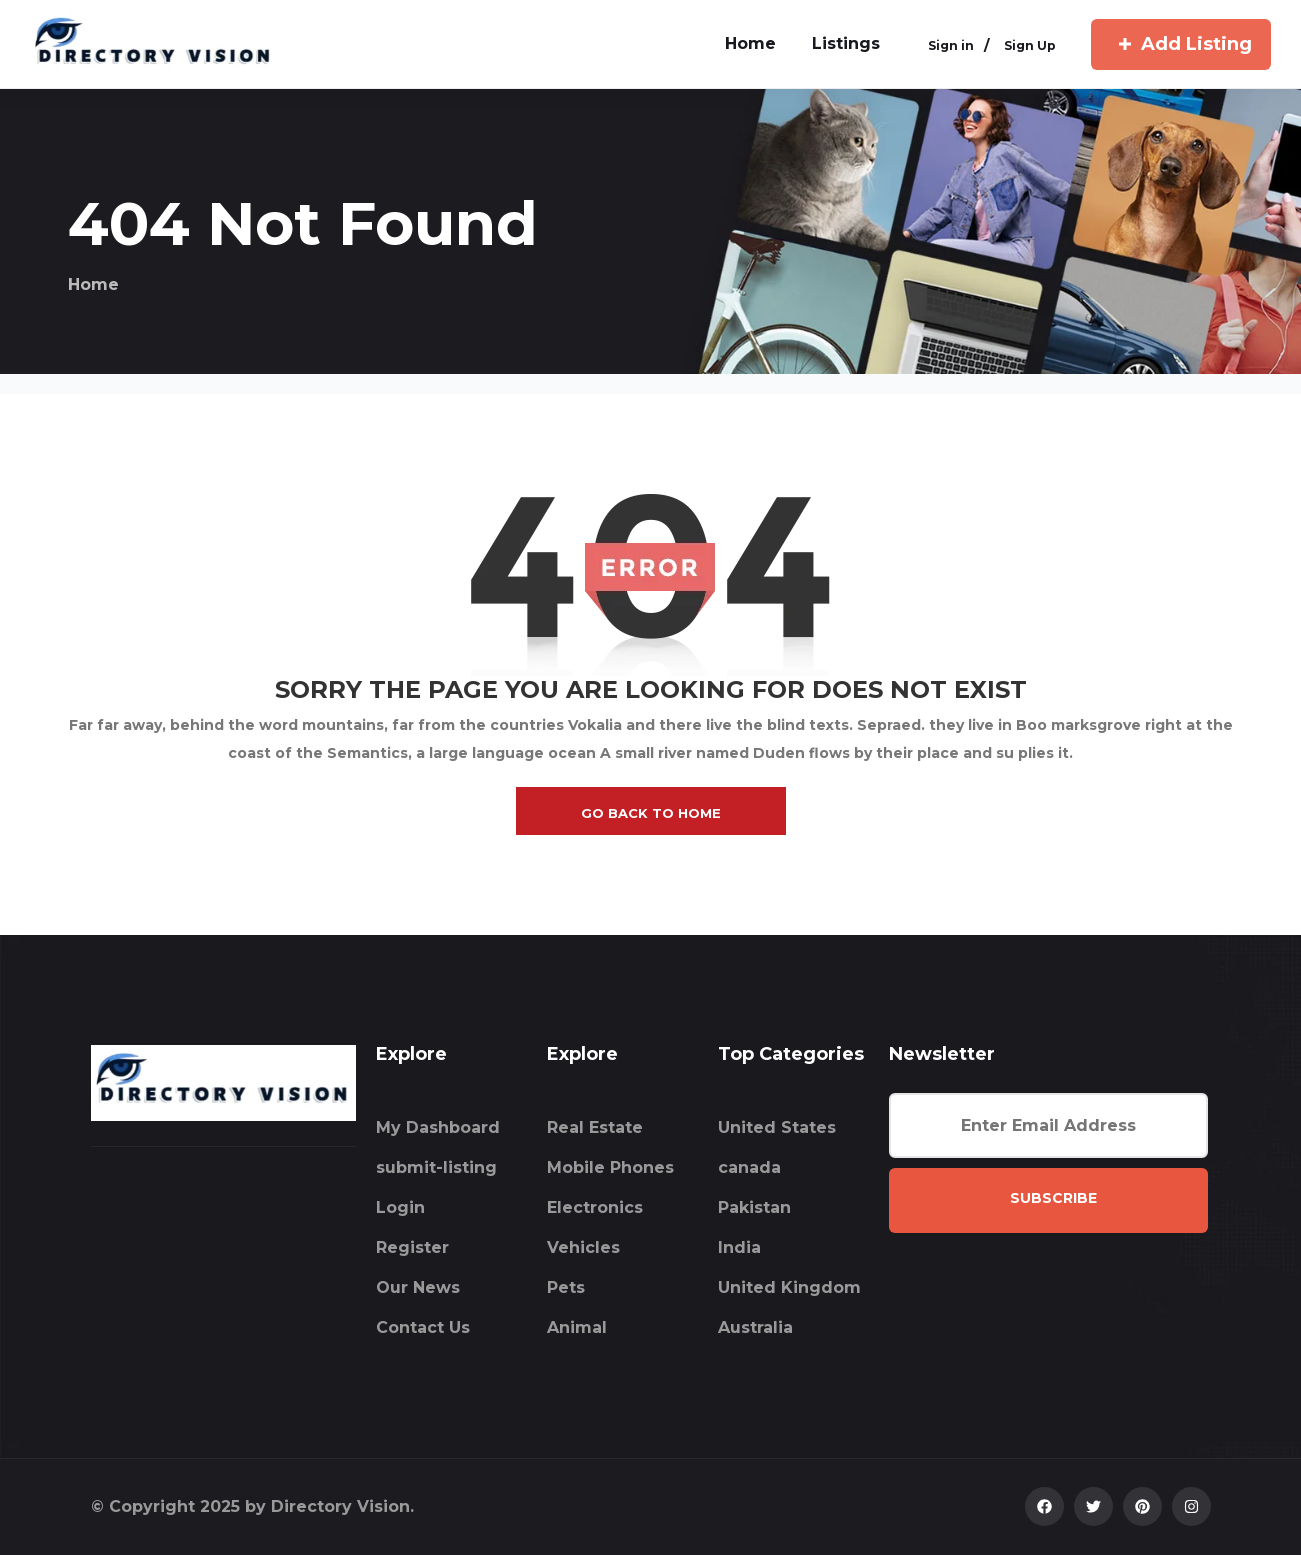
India (739, 1247)
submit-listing (436, 1167)
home (750, 43)
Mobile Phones (610, 1167)
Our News (418, 1287)
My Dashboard (438, 1127)
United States (777, 1127)
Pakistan (754, 1207)
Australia (755, 1327)
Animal (577, 1327)
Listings (846, 43)
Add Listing (1181, 44)
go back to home (651, 813)
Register (412, 1247)
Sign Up (1030, 46)
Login (400, 1207)
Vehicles (583, 1247)
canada (749, 1167)
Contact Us (423, 1327)
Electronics (595, 1207)
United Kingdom (789, 1287)
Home (93, 284)
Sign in (951, 46)
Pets (566, 1287)
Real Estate (595, 1127)
